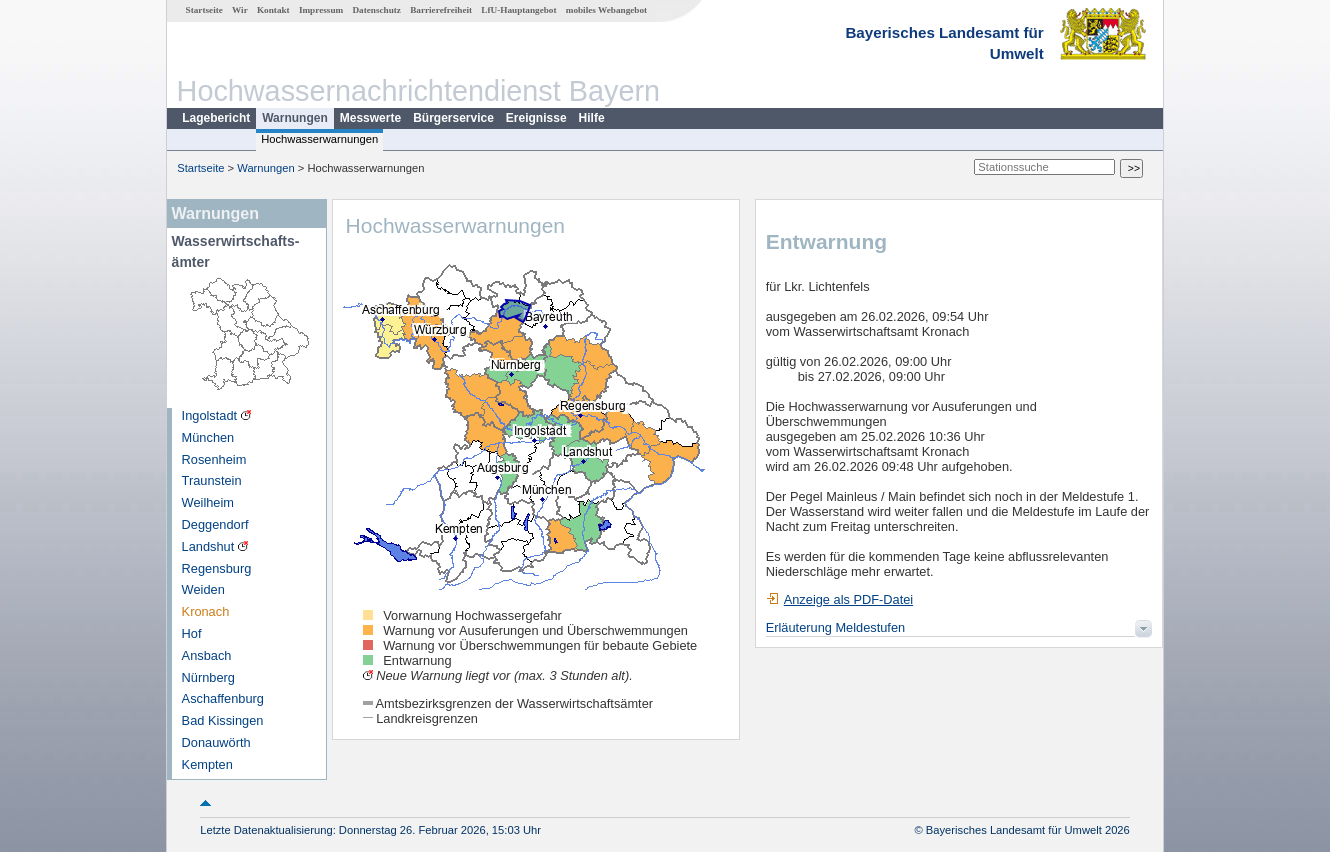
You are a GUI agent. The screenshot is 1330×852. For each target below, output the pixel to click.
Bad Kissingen (223, 720)
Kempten (207, 764)
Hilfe (592, 118)
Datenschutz (376, 10)
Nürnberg (208, 677)
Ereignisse (536, 118)
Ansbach (207, 655)
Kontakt (273, 10)
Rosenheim (214, 459)
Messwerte (370, 118)
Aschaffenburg (223, 698)
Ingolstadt (210, 415)
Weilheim (208, 502)
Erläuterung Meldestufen (835, 627)
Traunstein (212, 480)
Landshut (208, 546)
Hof (192, 633)
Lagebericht (216, 118)
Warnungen (295, 118)
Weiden (203, 589)
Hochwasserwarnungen (319, 139)
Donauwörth (216, 742)
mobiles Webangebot (606, 10)
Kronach (206, 611)
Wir (240, 10)
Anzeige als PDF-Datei (839, 599)
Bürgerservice (453, 118)
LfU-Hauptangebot (518, 10)
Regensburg (217, 568)
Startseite (204, 10)
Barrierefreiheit (441, 10)
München (208, 437)
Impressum (321, 10)
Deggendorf (215, 524)
